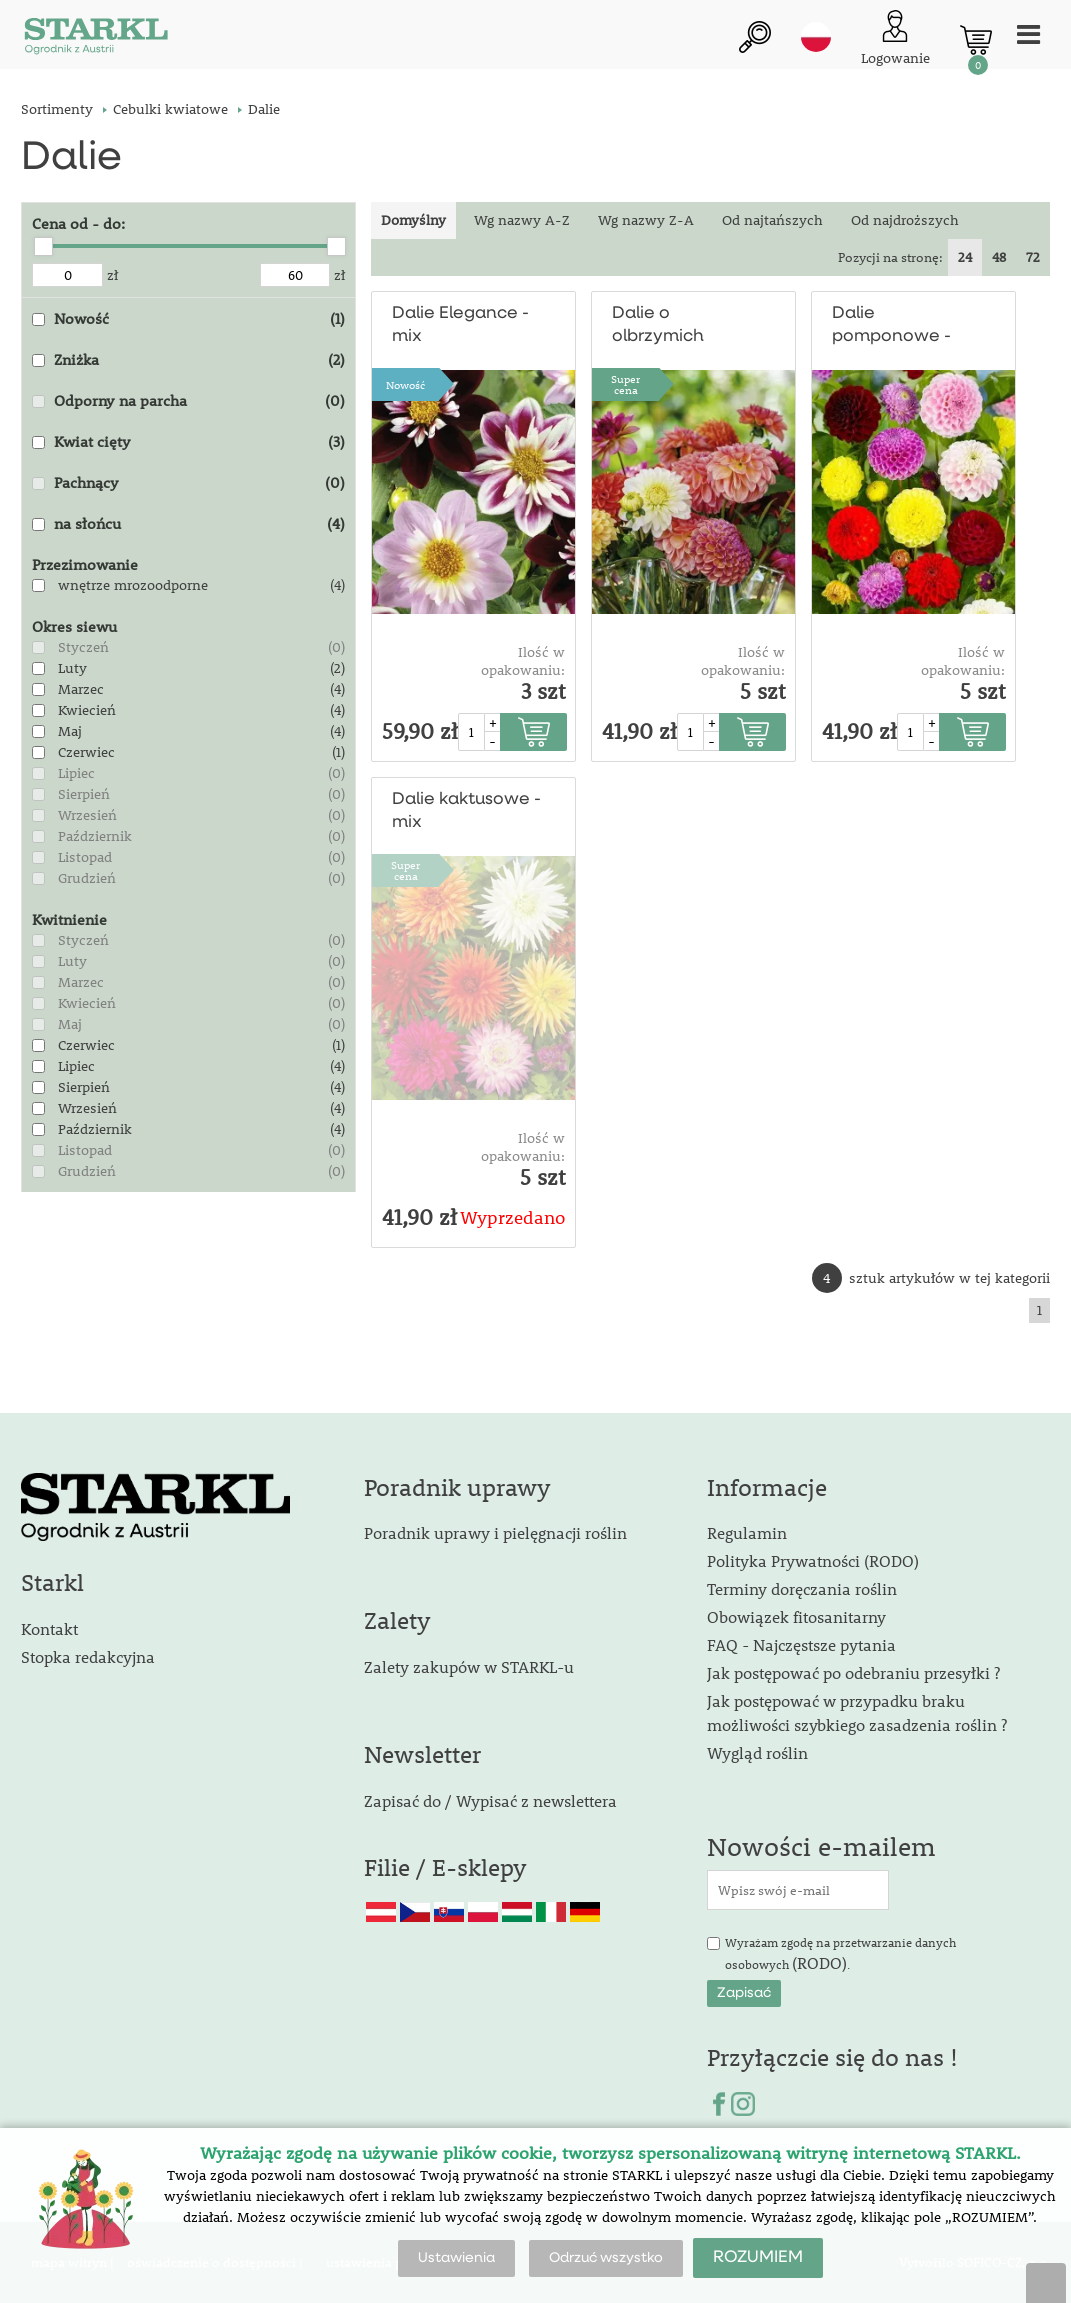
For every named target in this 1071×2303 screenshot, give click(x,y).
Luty (72, 668)
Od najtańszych (772, 220)
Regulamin (747, 1532)
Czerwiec (86, 752)
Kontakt (49, 1628)
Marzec (81, 689)
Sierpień (84, 794)
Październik (95, 836)
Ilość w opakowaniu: (523, 661)
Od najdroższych (905, 220)
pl (816, 37)
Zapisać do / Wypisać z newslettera (490, 1800)
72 (1033, 257)
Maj (70, 731)
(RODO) (819, 1962)
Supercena (625, 384)
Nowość (405, 384)
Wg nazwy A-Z (522, 220)
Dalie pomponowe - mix (891, 326)
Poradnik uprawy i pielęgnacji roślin (495, 1532)
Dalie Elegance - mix (460, 325)
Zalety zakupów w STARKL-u (469, 1666)
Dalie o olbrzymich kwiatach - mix (673, 326)
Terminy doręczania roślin (802, 1588)
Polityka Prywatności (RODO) (813, 1560)
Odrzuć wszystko (606, 2258)
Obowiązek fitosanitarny (796, 1616)
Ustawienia (456, 2258)
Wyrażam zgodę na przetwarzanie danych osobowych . (840, 1954)
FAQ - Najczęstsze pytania (801, 1644)
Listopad (85, 857)
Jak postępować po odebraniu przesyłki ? (853, 1672)
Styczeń (83, 647)
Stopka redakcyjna (88, 1656)
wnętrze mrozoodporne (133, 585)
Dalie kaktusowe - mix (466, 811)
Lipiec (76, 773)
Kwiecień (87, 710)
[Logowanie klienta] (895, 39)
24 (965, 257)
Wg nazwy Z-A (646, 220)
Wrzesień (87, 815)
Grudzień (87, 878)
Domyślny (413, 220)
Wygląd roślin (757, 1752)
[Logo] (96, 39)
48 (999, 257)
